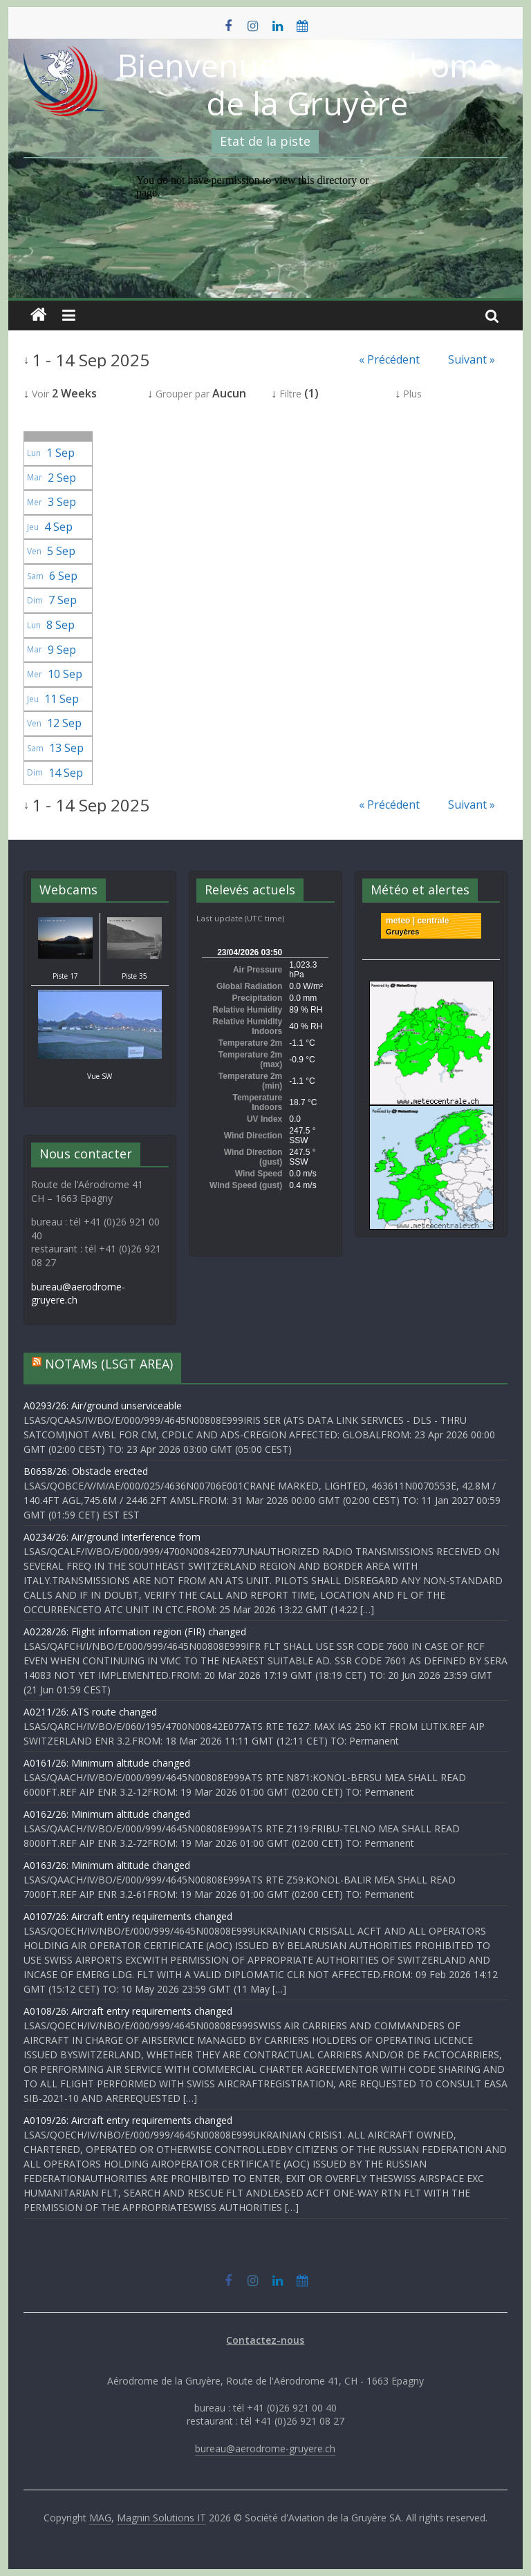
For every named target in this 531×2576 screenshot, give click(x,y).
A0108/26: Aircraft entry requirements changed (128, 2011)
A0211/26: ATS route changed (90, 1711)
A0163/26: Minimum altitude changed (107, 1865)
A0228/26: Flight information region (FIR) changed (135, 1631)
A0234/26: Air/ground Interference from (112, 1536)
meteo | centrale (417, 920)
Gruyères (402, 932)
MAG (100, 2517)
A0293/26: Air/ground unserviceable (103, 1405)
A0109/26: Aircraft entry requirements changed (128, 2120)
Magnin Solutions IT (161, 2517)
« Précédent (389, 359)
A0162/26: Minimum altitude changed (107, 1814)
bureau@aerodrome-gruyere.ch (265, 2448)
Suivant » (471, 359)
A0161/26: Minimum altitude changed (107, 1762)
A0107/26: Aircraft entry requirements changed (128, 1916)
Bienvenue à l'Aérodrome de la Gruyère (307, 84)
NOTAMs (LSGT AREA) (109, 1363)
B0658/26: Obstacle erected (86, 1471)
